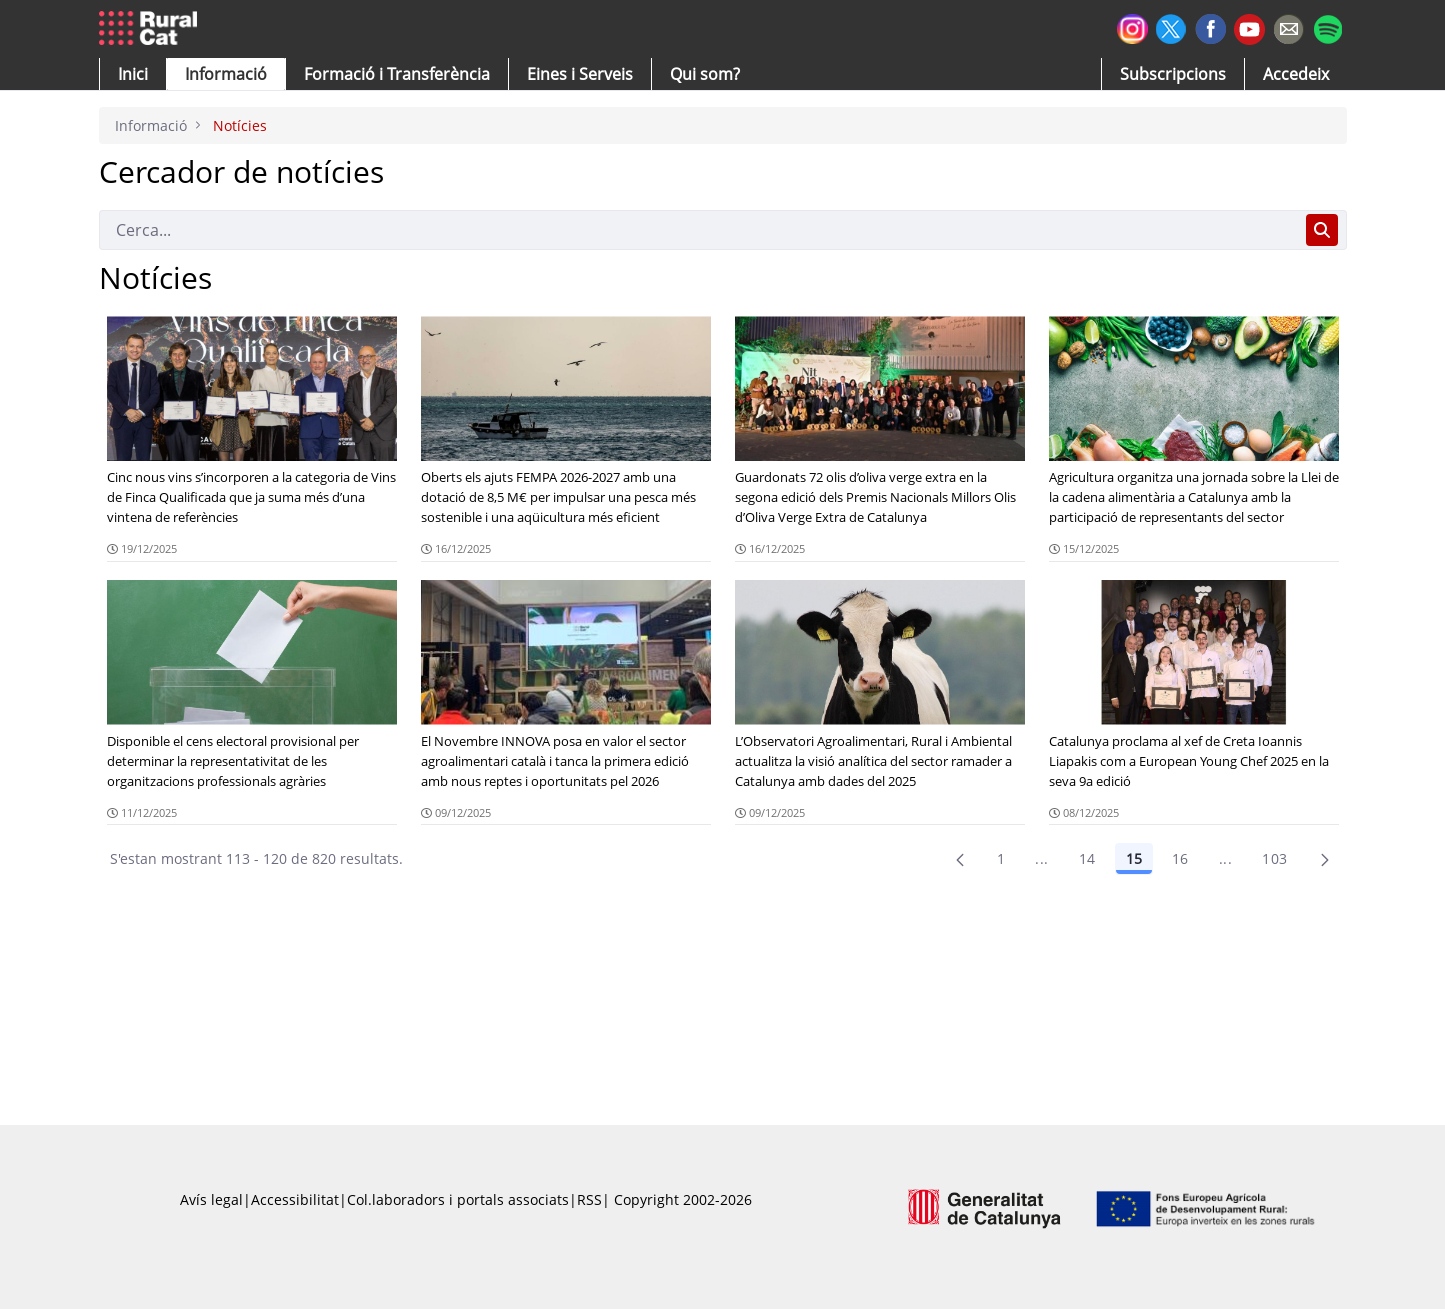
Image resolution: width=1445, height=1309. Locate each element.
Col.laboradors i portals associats (458, 1199)
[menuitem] (397, 74)
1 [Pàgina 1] (1001, 858)
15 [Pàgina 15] (1134, 858)
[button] (133, 74)
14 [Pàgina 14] (1087, 858)
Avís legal (211, 1199)
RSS (589, 1199)
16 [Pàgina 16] (1180, 858)
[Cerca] (698, 230)
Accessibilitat (295, 1199)
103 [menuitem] (1274, 858)
